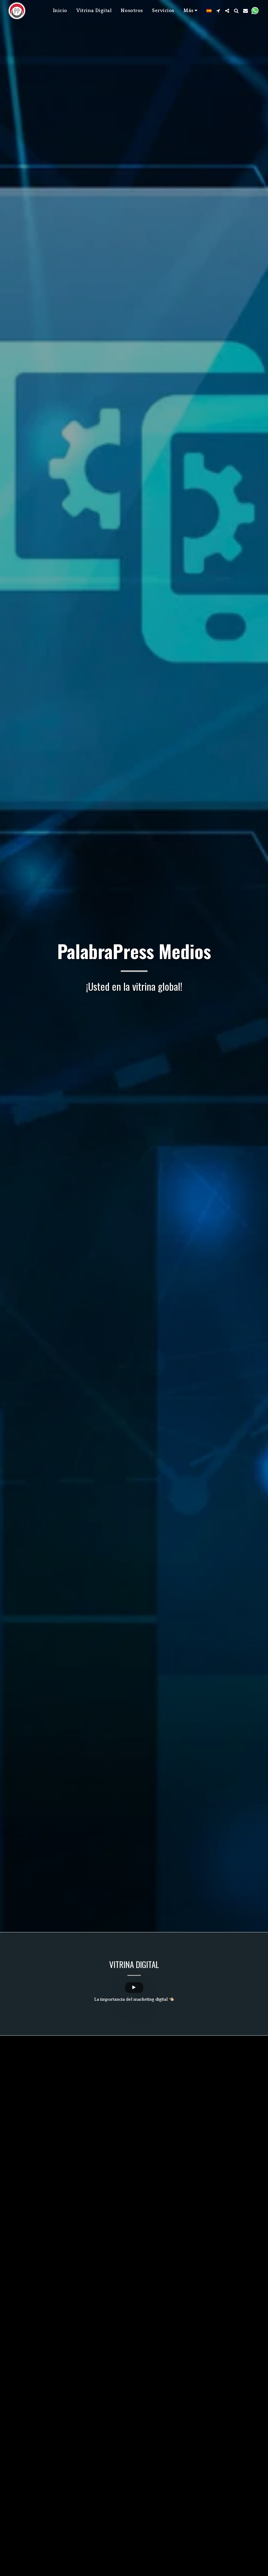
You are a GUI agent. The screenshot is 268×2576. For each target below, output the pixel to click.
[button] (218, 10)
